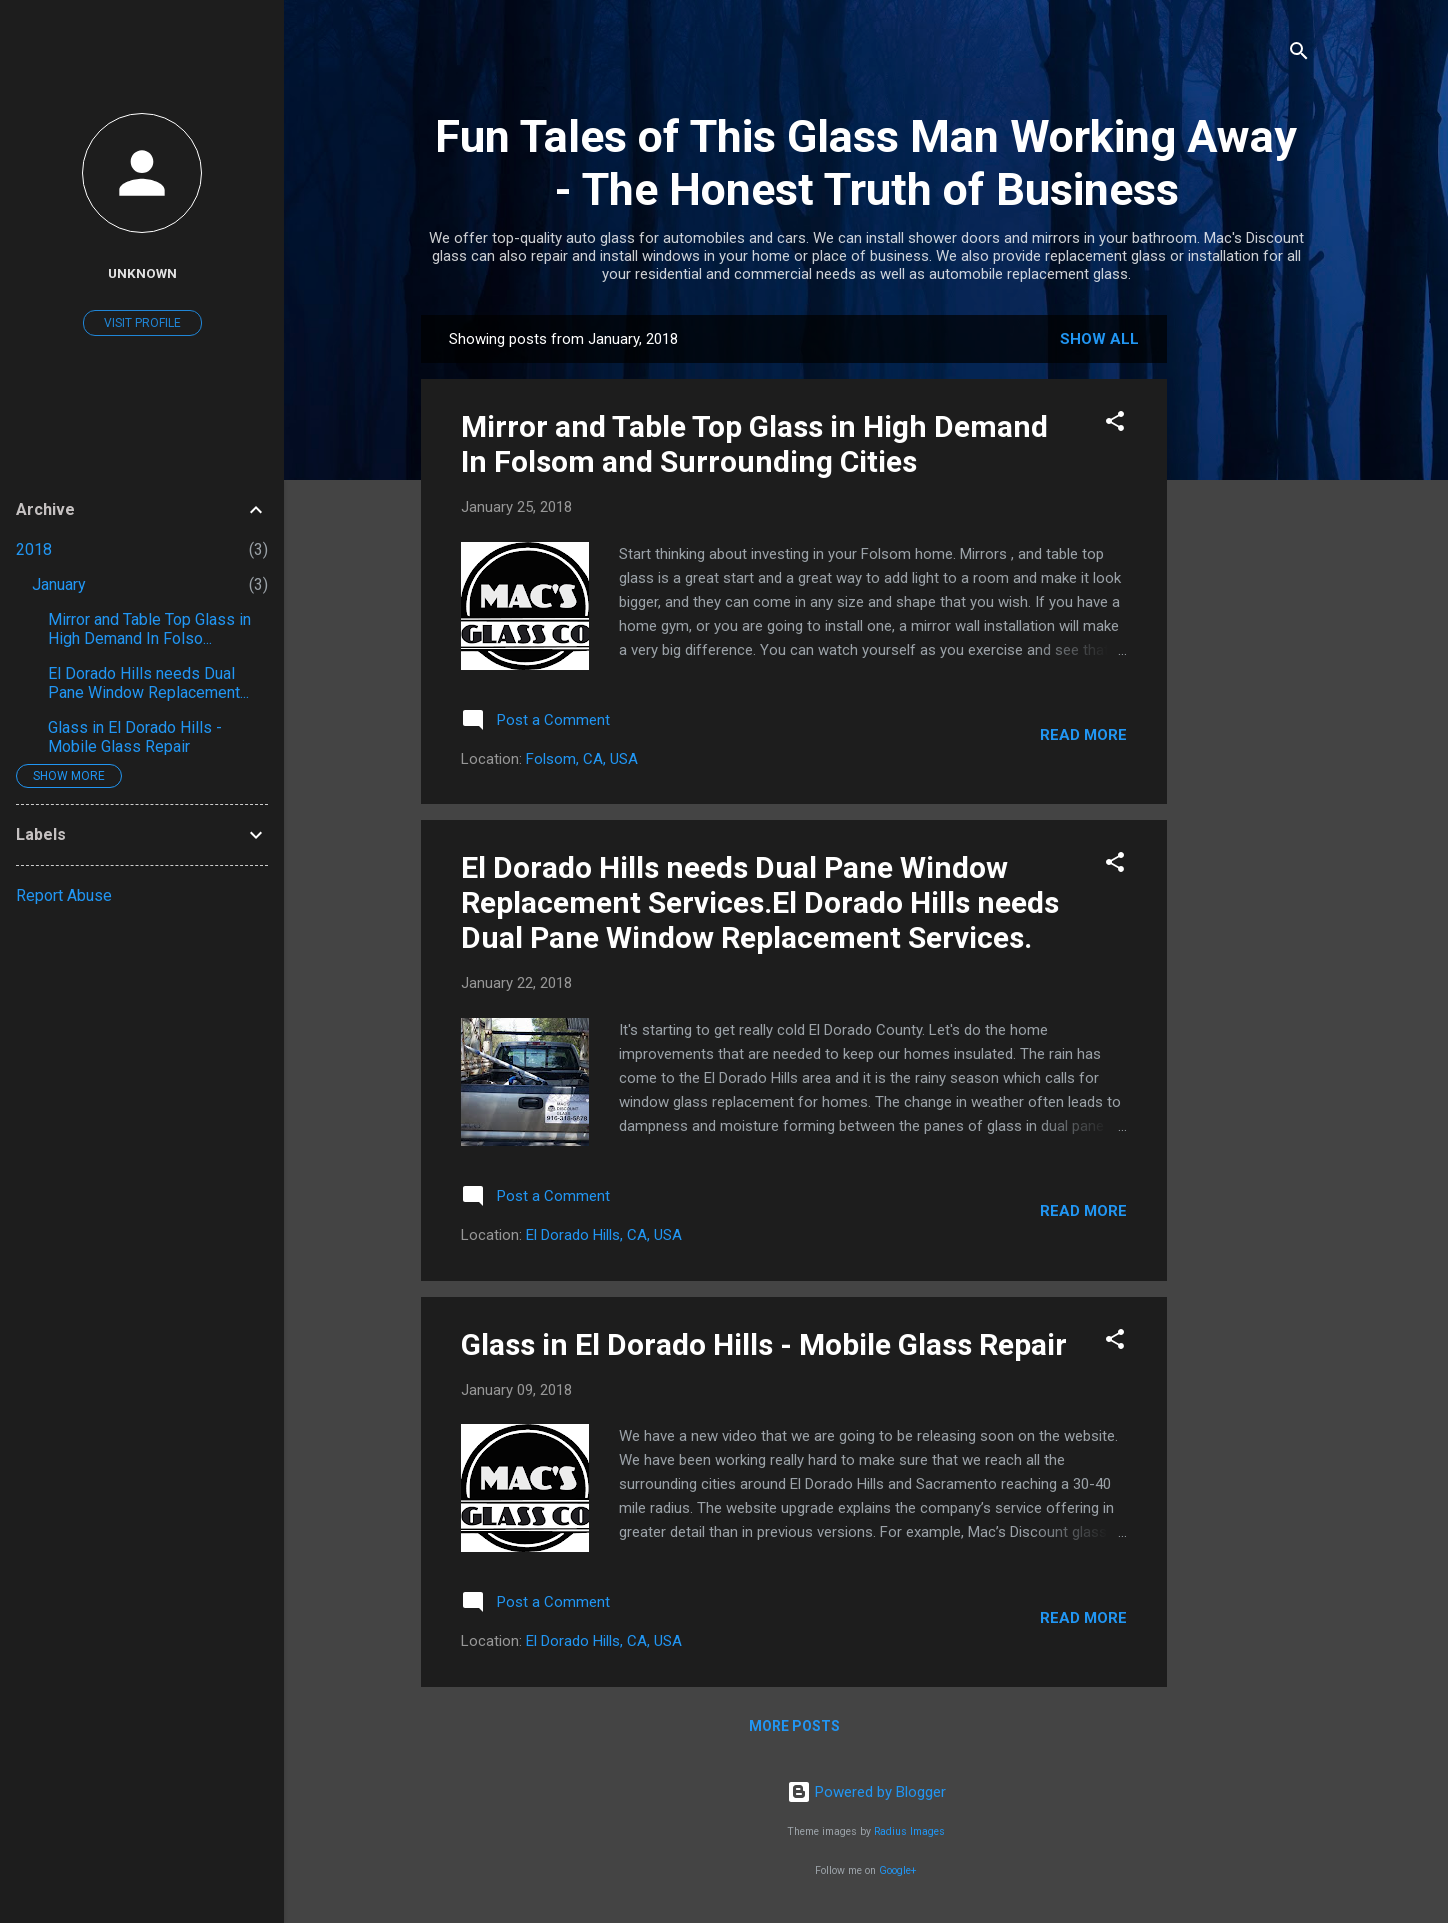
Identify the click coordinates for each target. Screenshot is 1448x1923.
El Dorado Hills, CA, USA (604, 1235)
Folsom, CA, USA (582, 759)
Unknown (142, 273)
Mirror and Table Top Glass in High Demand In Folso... (149, 629)
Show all (1099, 339)
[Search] (1299, 54)
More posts (794, 1726)
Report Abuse (64, 895)
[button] (1115, 424)
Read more (1083, 735)
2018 (34, 549)
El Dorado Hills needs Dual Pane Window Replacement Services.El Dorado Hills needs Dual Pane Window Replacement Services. (760, 902)
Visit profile (142, 323)
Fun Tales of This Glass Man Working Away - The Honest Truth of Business (866, 163)
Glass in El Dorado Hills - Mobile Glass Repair (764, 1344)
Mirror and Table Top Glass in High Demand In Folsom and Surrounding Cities (754, 444)
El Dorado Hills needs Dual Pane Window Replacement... (148, 683)
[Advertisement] (1247, 615)
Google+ (898, 1870)
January (59, 584)
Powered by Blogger (866, 1792)
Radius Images (909, 1831)
